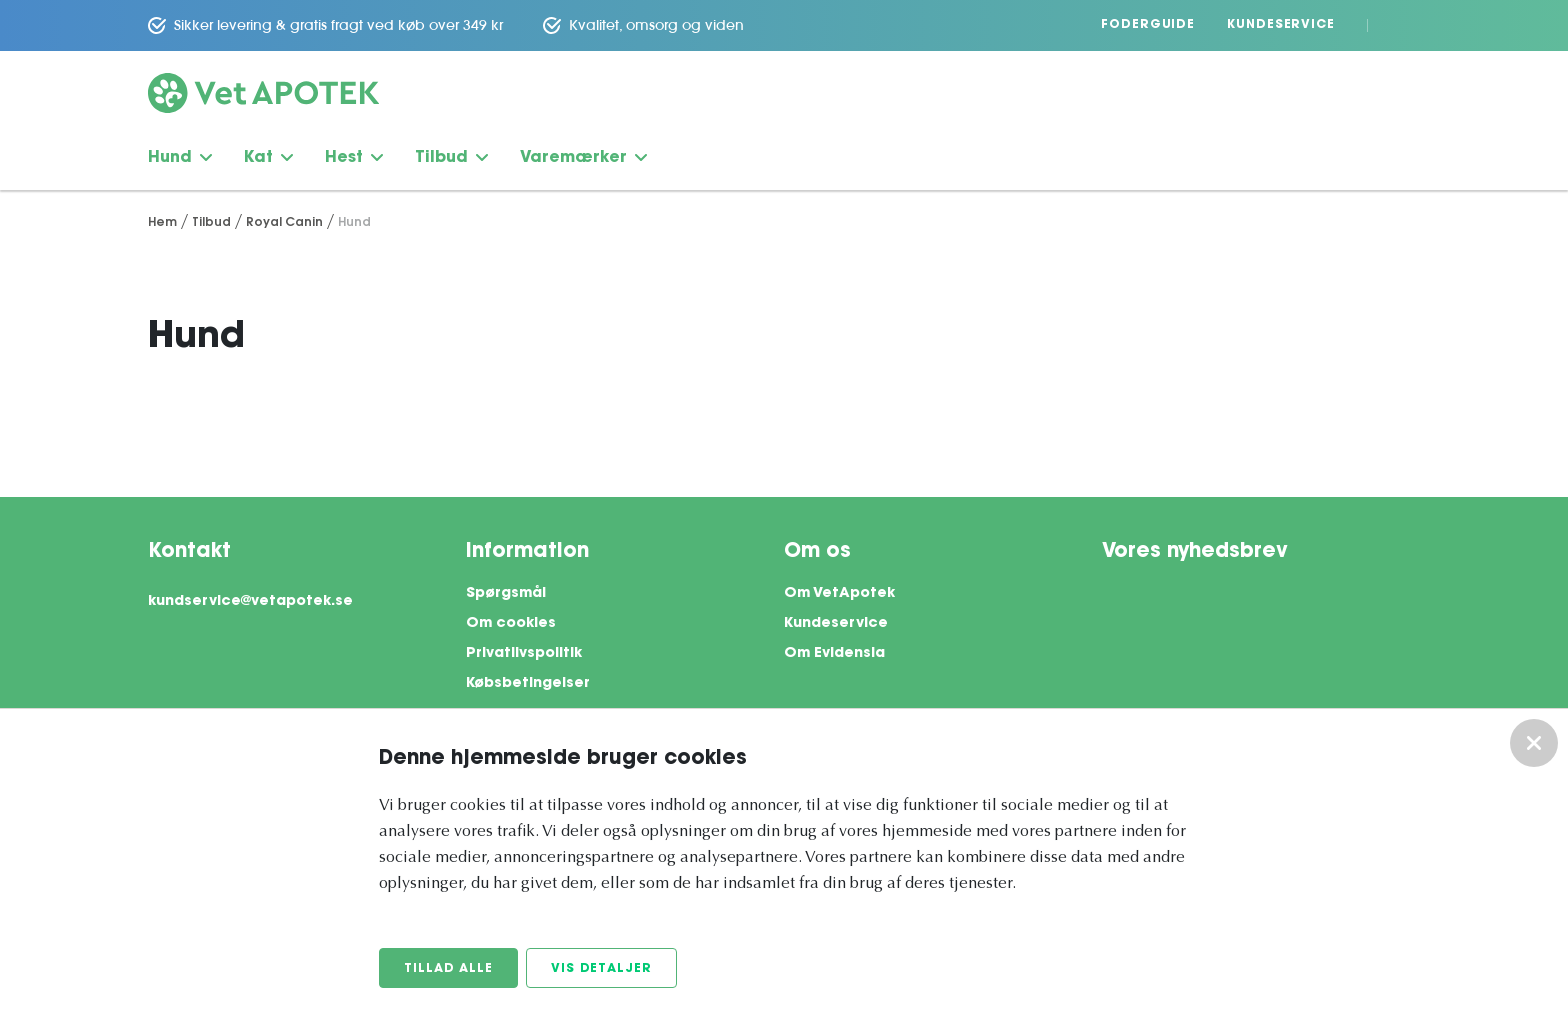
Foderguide (1148, 25)
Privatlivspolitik (524, 654)
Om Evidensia (834, 654)
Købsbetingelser (528, 684)
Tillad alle (448, 969)
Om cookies (511, 624)
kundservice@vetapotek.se (250, 602)
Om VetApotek (839, 594)
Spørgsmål (506, 594)
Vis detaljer (601, 969)
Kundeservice (1281, 25)
